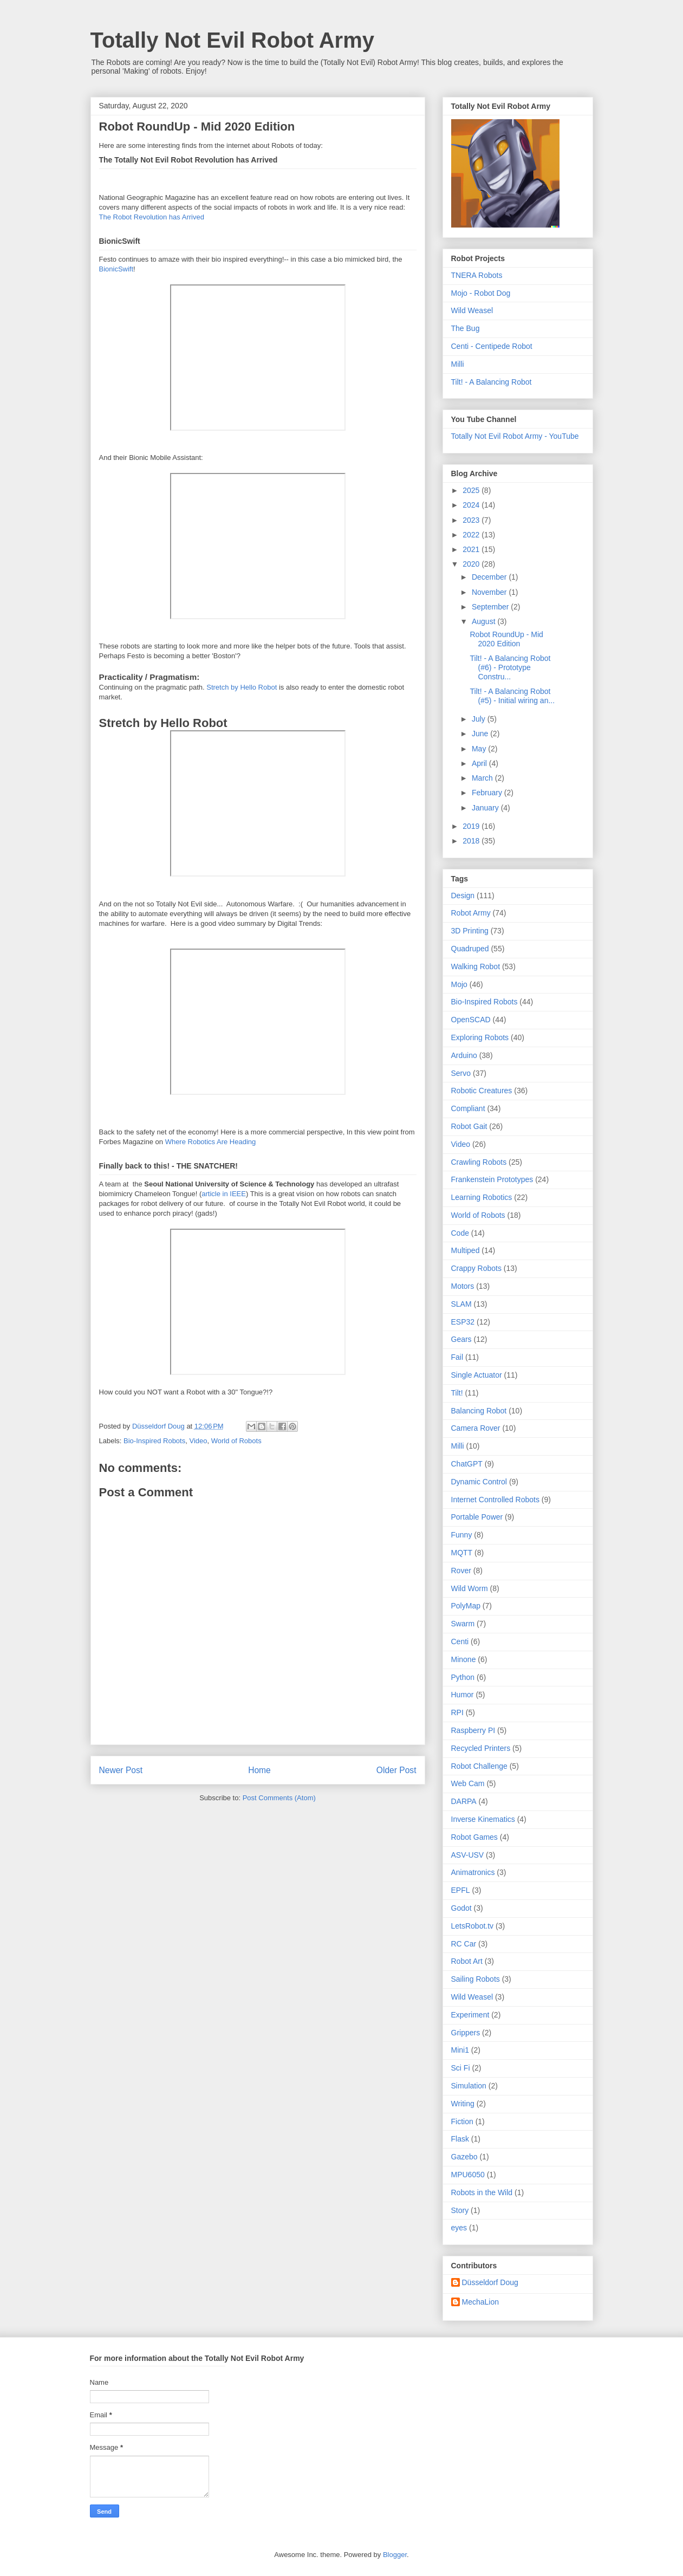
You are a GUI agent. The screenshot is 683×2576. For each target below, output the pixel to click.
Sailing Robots (475, 1979)
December (490, 577)
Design (463, 895)
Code (460, 1233)
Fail (457, 1357)
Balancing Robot (479, 1410)
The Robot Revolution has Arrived (151, 217)
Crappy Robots (476, 1268)
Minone (463, 1659)
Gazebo (464, 2156)
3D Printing (470, 930)
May (480, 748)
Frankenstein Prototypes (492, 1179)
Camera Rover (475, 1428)
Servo (461, 1073)
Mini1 (460, 2050)
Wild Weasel (472, 310)
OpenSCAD (471, 1019)
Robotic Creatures (481, 1090)
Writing (462, 2103)
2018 (472, 840)
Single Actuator (476, 1375)
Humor (462, 1694)
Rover (461, 1570)
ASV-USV (467, 1855)
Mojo (459, 984)
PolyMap (465, 1605)
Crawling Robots (479, 1162)
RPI (457, 1712)
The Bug (465, 328)
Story (460, 2210)
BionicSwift (116, 269)
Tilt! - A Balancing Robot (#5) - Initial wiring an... (512, 696)
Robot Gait (469, 1126)
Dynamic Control (479, 1481)
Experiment (470, 2014)
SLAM (461, 1304)
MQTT (462, 1552)
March (483, 778)
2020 (472, 564)
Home (259, 1770)
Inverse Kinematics (483, 1819)
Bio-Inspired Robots (154, 1441)
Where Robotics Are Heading (210, 1142)
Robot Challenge (479, 1766)
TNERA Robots (477, 275)
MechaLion (480, 2302)
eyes (459, 2227)
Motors (462, 1286)
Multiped (465, 1250)
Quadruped (470, 948)
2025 (472, 490)
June (481, 733)
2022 (472, 534)
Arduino (464, 1055)
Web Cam (468, 1783)
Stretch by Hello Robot (241, 687)
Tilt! (457, 1392)
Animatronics (473, 1872)
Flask (460, 2138)
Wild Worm (469, 1588)
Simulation (468, 2085)
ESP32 (463, 1322)
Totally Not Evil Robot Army (232, 40)
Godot (461, 1908)
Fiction (462, 2121)
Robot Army (471, 913)
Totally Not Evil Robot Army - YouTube (515, 436)
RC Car (464, 1943)
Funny (461, 1534)
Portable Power (477, 1517)
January (486, 807)
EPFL (460, 1890)
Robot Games (474, 1837)
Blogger (395, 2555)
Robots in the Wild (482, 2192)
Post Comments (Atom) (279, 1798)
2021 (472, 549)
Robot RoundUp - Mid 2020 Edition (506, 639)
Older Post (396, 1770)
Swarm (463, 1623)
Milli (457, 364)
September (491, 606)
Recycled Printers (481, 1748)
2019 (472, 826)
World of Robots (236, 1441)
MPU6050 (468, 2174)
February (488, 792)
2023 (472, 520)
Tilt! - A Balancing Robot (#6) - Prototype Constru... (510, 667)
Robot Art (467, 1961)
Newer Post (121, 1770)
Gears (461, 1339)
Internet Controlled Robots (495, 1499)
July (479, 719)
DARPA (464, 1801)
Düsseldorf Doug (490, 2282)
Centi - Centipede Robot (491, 346)
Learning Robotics (481, 1197)
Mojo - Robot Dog (481, 293)
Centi (460, 1641)
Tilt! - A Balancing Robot (491, 382)
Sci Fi (460, 2068)
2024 (472, 505)
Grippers (465, 2032)
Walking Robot (475, 966)
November (490, 592)
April (480, 763)
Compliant (468, 1108)
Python (463, 1677)
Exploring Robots (480, 1037)
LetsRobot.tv (472, 1926)
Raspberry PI (473, 1730)
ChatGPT (467, 1463)
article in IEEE (223, 1194)
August (484, 621)
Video (198, 1441)
